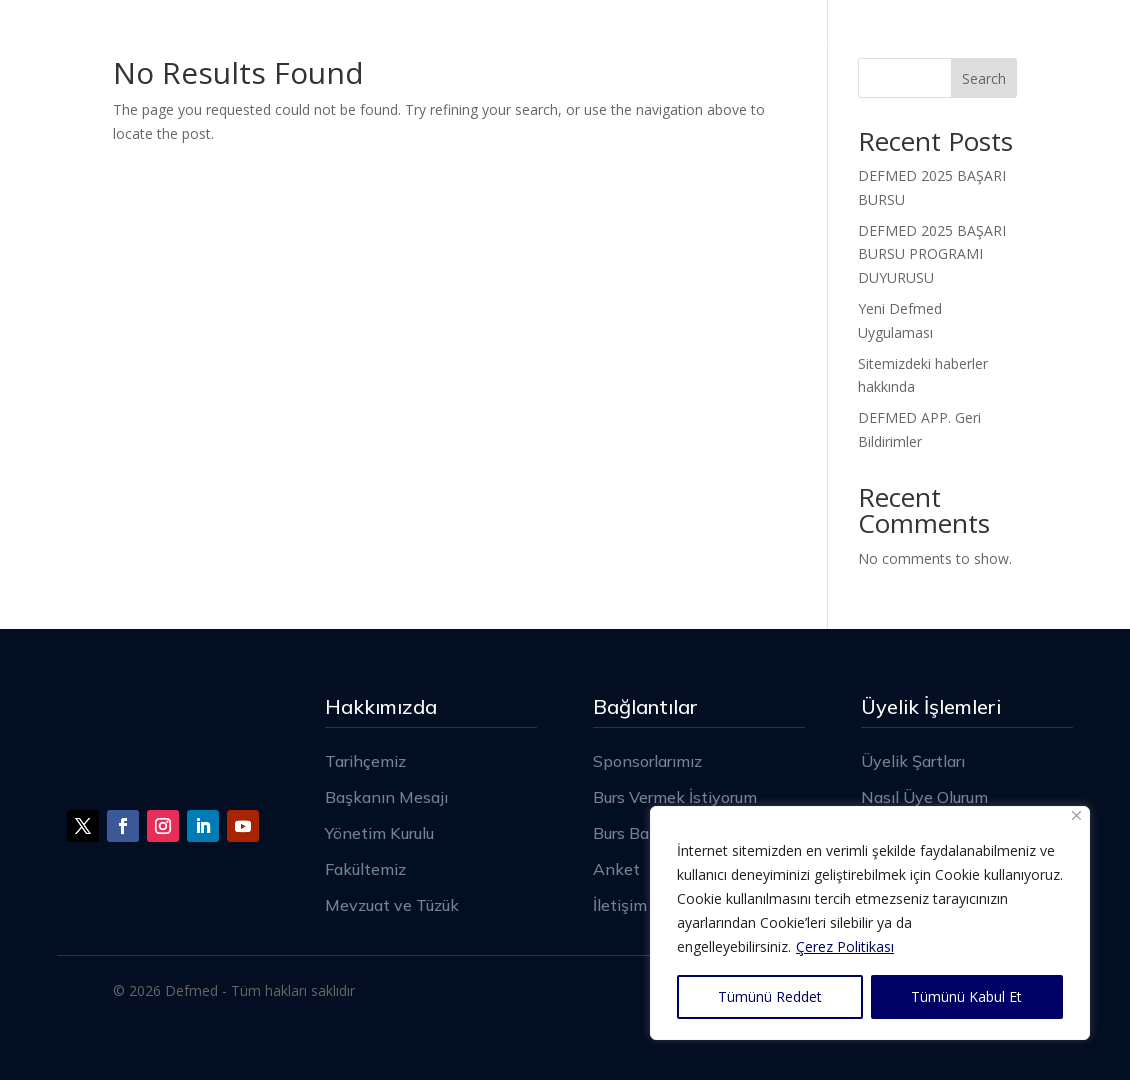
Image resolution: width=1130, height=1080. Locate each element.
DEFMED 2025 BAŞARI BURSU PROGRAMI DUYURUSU (932, 254)
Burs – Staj (951, 118)
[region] (870, 923)
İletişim (987, 42)
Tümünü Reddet (770, 996)
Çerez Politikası (845, 946)
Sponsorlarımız (566, 42)
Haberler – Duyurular (834, 42)
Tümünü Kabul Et (966, 996)
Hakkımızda (400, 42)
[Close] (1076, 815)
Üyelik (687, 42)
